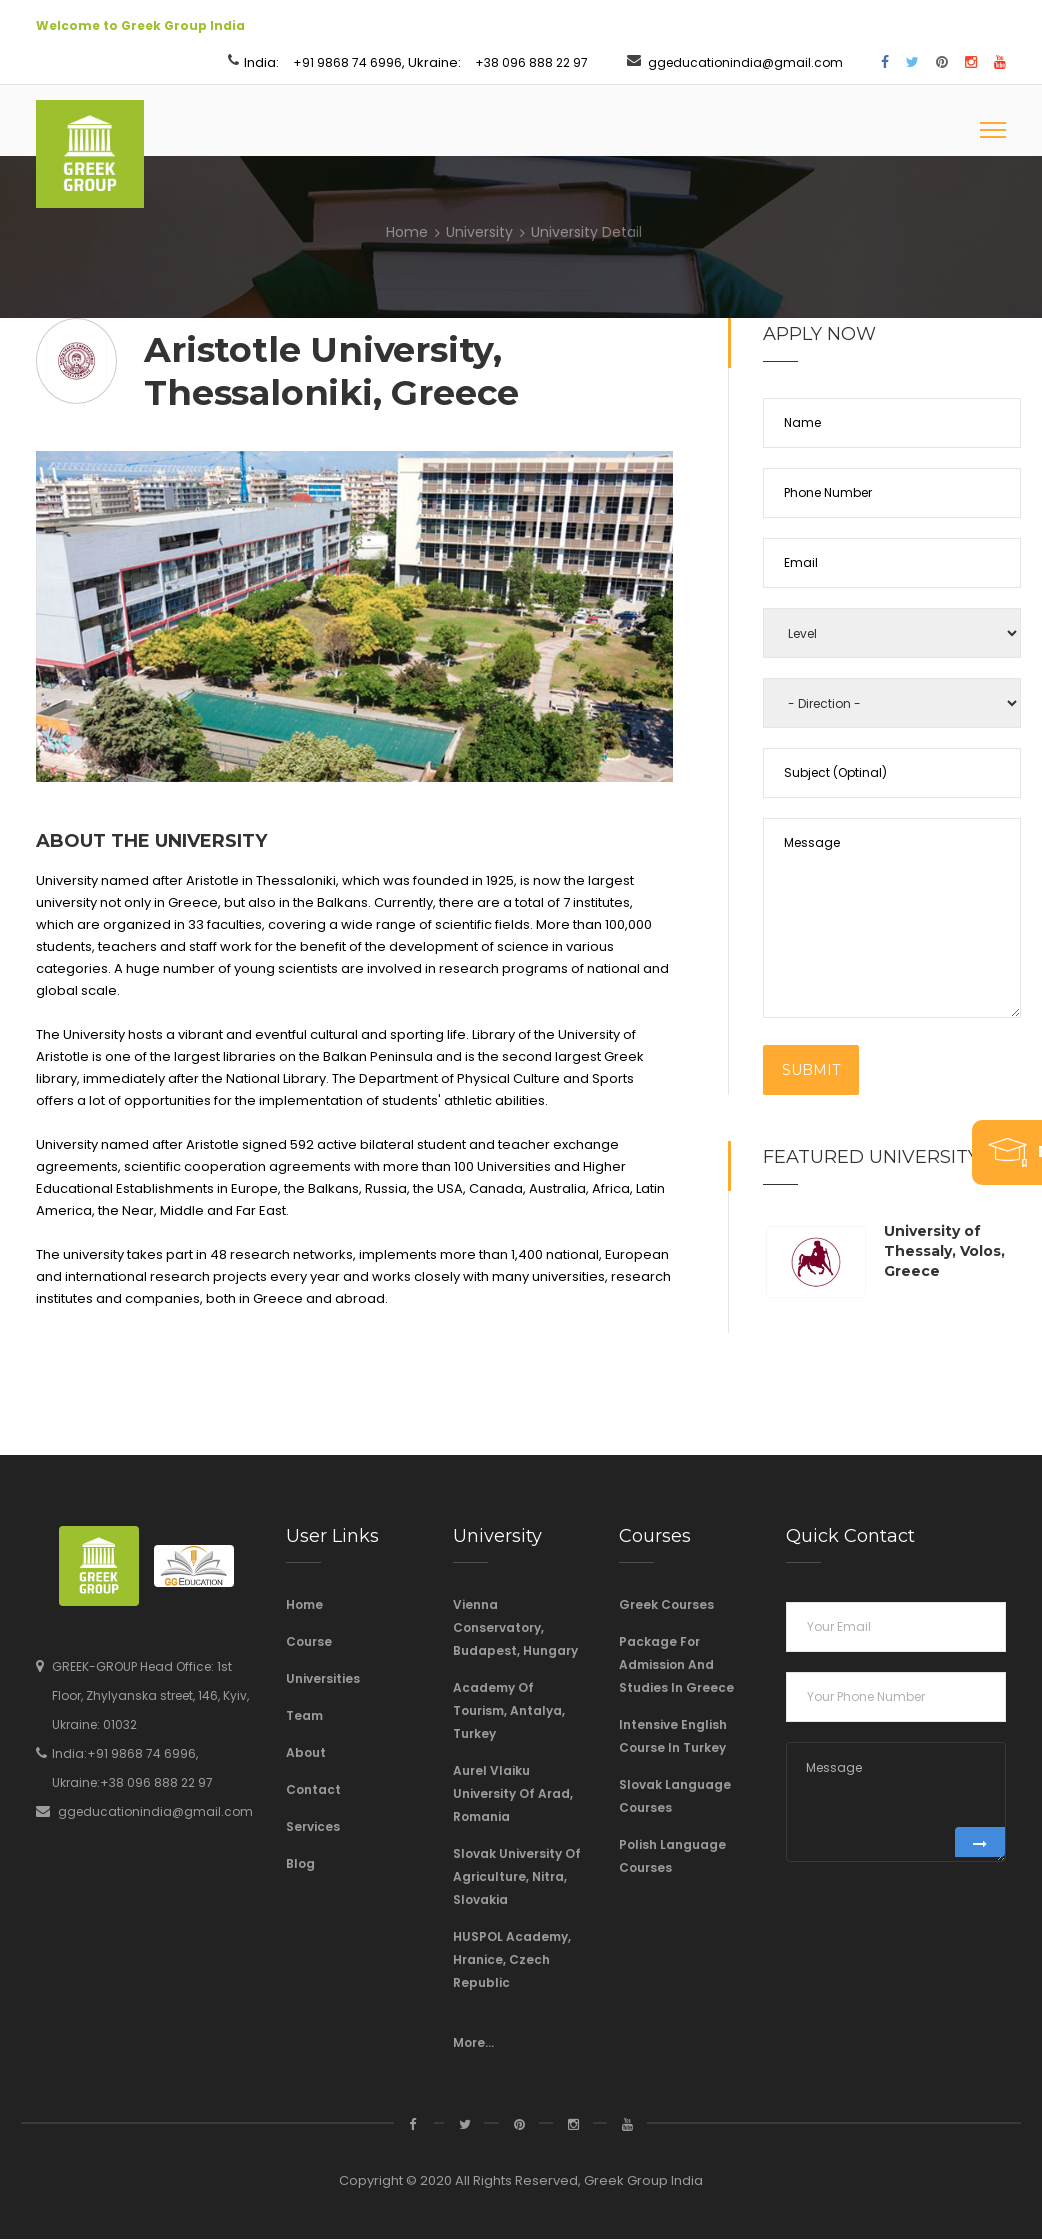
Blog (300, 1864)
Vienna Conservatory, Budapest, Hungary (515, 1628)
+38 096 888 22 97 (531, 62)
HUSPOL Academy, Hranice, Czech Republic (512, 1960)
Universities (323, 1679)
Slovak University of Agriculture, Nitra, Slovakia (517, 1877)
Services (313, 1827)
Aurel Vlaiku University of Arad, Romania (513, 1794)
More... (473, 2043)
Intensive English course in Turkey (673, 1737)
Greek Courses (666, 1605)
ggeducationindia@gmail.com (745, 62)
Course (309, 1642)
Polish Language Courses (672, 1857)
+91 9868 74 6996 (347, 62)
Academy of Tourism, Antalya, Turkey (509, 1711)
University (479, 233)
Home (407, 233)
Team (304, 1716)
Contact (313, 1790)
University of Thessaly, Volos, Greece (944, 1253)
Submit (811, 1072)
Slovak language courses (675, 1797)
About (306, 1753)
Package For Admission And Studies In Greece (676, 1665)
